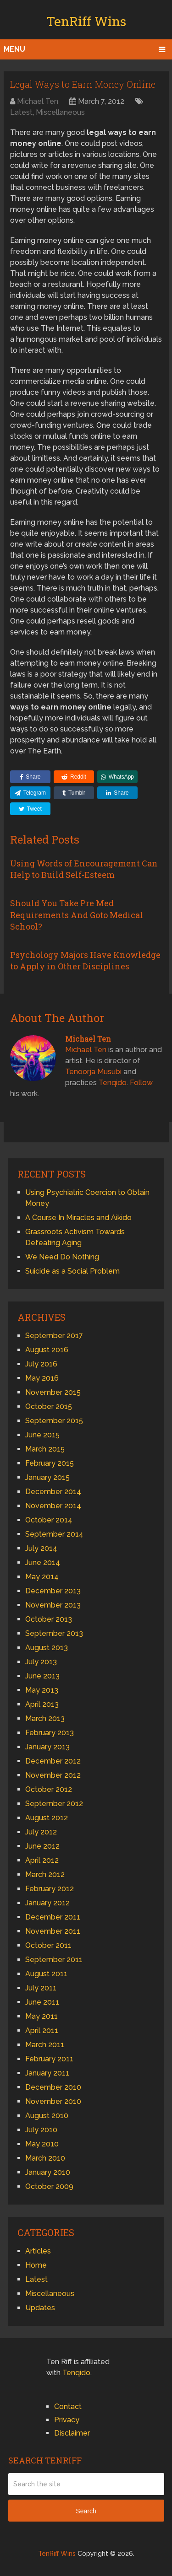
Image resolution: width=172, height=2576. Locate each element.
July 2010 (41, 2129)
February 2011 (49, 2058)
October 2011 (48, 1945)
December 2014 (53, 1491)
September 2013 (54, 1633)
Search (86, 2511)
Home (36, 2265)
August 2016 (46, 1349)
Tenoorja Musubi (93, 1071)
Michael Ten (37, 101)
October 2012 (48, 1789)
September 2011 (54, 1959)
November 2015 (53, 1392)
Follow (141, 1082)
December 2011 (52, 1917)
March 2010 (45, 2158)
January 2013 (47, 1746)
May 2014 (42, 1576)
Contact (68, 2406)
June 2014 (42, 1562)
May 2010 (42, 2144)
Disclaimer (72, 2433)
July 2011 (40, 1988)
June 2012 (42, 1846)
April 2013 (42, 1704)
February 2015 (49, 1463)
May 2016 (42, 1378)
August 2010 (46, 2115)
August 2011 (46, 1973)
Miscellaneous (60, 112)
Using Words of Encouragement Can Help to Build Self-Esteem (84, 869)
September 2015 (54, 1420)
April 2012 (42, 1860)
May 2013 (41, 1690)
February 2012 (49, 1888)
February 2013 (49, 1732)
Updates (40, 2307)
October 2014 (48, 1520)
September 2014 (54, 1534)
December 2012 (53, 1761)
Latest (21, 112)
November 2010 (53, 2101)
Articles (38, 2251)
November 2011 (52, 1931)
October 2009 (49, 2186)
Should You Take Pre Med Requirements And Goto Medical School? (76, 914)
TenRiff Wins (86, 21)
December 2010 (53, 2087)
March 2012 (45, 1874)
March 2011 (44, 2044)
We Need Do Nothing (62, 1257)
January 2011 (47, 2073)
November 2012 (53, 1775)
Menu (14, 49)
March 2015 (45, 1449)
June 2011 (42, 2002)
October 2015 (48, 1406)
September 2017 (54, 1335)
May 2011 (41, 2016)
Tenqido (113, 1082)
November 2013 (53, 1605)
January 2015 (47, 1477)
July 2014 (41, 1548)
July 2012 (41, 1832)
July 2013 (41, 1661)
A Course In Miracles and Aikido (78, 1217)
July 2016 (41, 1364)
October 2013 (48, 1619)
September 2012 (54, 1803)
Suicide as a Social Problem (72, 1271)
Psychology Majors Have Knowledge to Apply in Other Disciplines (85, 960)
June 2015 (42, 1435)
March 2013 (45, 1718)
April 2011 (41, 2030)
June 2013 (42, 1676)
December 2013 (53, 1590)
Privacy (66, 2419)
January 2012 (47, 1902)
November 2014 (53, 1505)
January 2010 (47, 2172)
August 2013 (46, 1647)
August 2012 (46, 1817)
